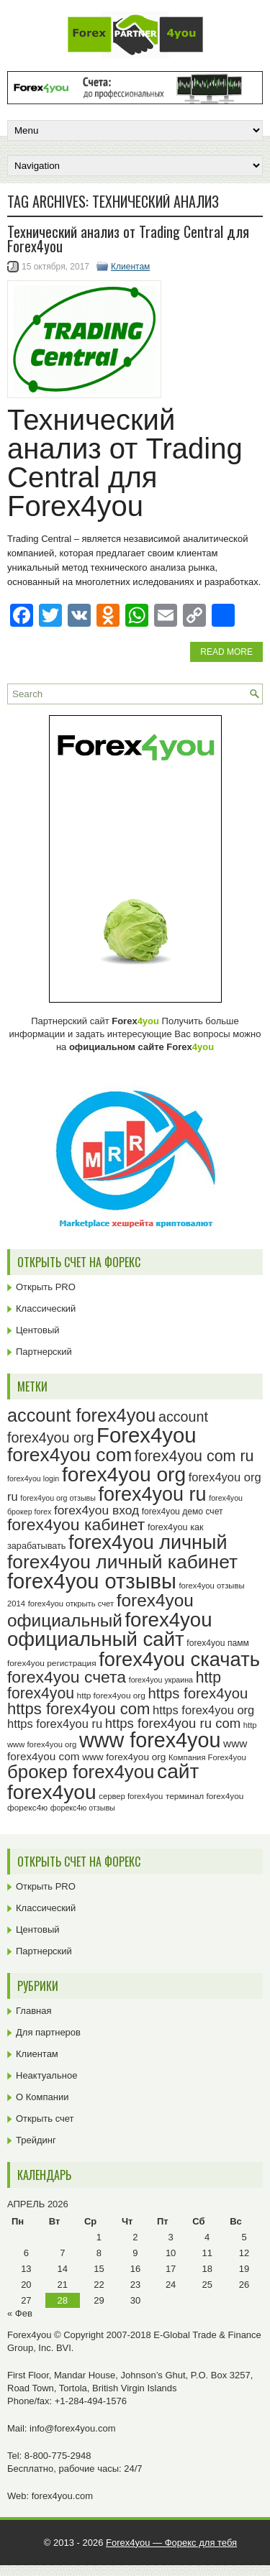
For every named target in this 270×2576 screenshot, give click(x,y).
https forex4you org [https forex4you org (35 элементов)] (203, 1709)
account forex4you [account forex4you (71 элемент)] (81, 1415)
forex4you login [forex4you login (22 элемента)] (33, 1478)
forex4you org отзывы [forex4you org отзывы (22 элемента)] (58, 1498)
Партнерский (44, 1351)
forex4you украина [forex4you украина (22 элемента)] (161, 1679)
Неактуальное (46, 2075)
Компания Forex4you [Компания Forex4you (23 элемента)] (207, 1757)
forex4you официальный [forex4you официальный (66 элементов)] (100, 1610)
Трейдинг (36, 2140)
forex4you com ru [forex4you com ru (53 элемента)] (194, 1456)
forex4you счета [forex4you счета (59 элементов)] (66, 1677)
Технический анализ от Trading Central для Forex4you (128, 239)
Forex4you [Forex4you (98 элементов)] (146, 1435)
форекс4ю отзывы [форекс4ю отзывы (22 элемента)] (82, 1807)
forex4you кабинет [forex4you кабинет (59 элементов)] (76, 1524)
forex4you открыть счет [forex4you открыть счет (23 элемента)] (71, 1603)
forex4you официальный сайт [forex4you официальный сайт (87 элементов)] (109, 1630)
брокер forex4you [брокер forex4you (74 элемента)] (80, 1772)
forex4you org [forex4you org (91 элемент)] (124, 1474)
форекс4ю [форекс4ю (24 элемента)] (27, 1808)
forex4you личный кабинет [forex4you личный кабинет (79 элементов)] (122, 1562)
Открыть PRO (46, 1287)
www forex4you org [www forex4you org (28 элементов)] (124, 1757)
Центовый (38, 1330)
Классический (46, 1308)
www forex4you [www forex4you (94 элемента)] (150, 1740)
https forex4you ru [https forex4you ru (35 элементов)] (54, 1723)
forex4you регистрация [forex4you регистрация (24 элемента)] (51, 1663)
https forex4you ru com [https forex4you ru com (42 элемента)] (173, 1723)
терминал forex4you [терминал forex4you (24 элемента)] (204, 1796)
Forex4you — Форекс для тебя (171, 2542)
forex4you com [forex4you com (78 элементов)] (69, 1455)
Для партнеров (48, 2032)
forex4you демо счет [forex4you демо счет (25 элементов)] (182, 1511)
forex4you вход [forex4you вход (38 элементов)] (96, 1510)
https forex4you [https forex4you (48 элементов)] (198, 1693)
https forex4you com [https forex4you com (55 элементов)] (78, 1709)
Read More (226, 652)
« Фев (19, 2313)
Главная (33, 2010)
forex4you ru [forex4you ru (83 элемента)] (152, 1494)
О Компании (42, 2097)
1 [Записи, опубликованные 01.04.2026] (99, 2237)
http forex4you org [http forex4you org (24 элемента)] (111, 1695)
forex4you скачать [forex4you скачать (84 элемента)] (179, 1659)
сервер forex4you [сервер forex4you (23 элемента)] (131, 1796)
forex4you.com (62, 2495)
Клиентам (130, 267)
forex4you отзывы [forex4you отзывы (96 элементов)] (91, 1581)
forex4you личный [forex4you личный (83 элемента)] (147, 1542)
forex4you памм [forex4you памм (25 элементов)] (217, 1643)
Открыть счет (45, 2118)
